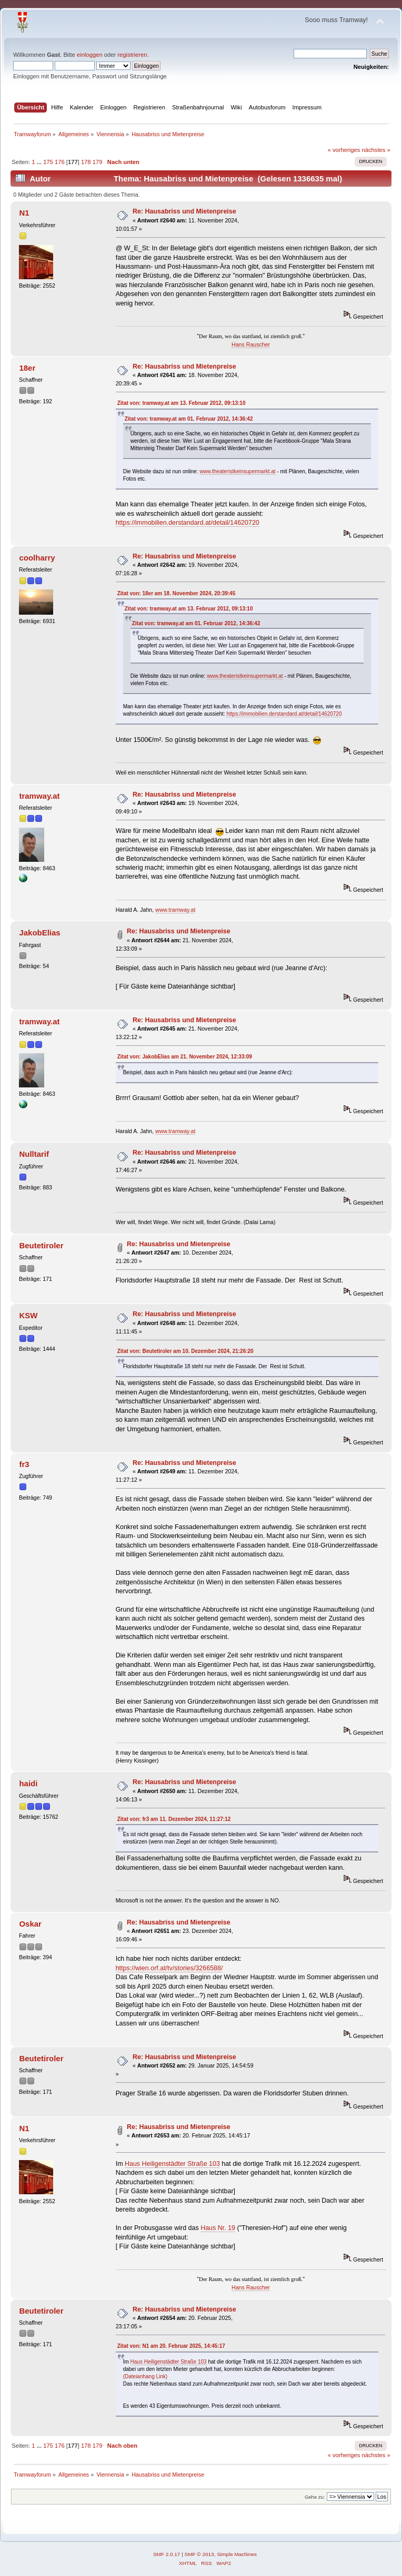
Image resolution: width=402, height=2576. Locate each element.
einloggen (90, 55)
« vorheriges (344, 150)
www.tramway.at (175, 910)
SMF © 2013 (199, 2554)
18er (27, 367)
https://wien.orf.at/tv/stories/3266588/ (169, 1968)
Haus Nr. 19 (217, 2228)
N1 (24, 212)
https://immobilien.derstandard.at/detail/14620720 (187, 522)
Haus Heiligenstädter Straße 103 (172, 2163)
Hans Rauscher (251, 344)
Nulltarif (34, 1153)
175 (48, 162)
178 (86, 162)
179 (98, 162)
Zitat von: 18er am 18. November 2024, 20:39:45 (176, 593)
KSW (28, 1315)
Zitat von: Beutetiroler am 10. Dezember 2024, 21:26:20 (185, 1351)
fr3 (24, 1464)
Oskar (30, 1923)
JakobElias (39, 932)
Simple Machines (237, 2554)
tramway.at (39, 795)
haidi (28, 1783)
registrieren (132, 55)
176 (60, 162)
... (40, 162)
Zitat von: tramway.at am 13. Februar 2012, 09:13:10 (181, 403)
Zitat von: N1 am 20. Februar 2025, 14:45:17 (171, 2346)
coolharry (37, 557)
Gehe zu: (315, 2497)
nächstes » (376, 150)
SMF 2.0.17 (166, 2554)
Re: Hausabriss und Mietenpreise (184, 211)
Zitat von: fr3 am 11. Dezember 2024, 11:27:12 (174, 1819)
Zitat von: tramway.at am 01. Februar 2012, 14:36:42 (189, 419)
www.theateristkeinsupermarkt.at (237, 471)
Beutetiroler (41, 1245)
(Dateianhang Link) (145, 2376)
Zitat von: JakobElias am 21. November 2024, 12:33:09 (184, 1057)
